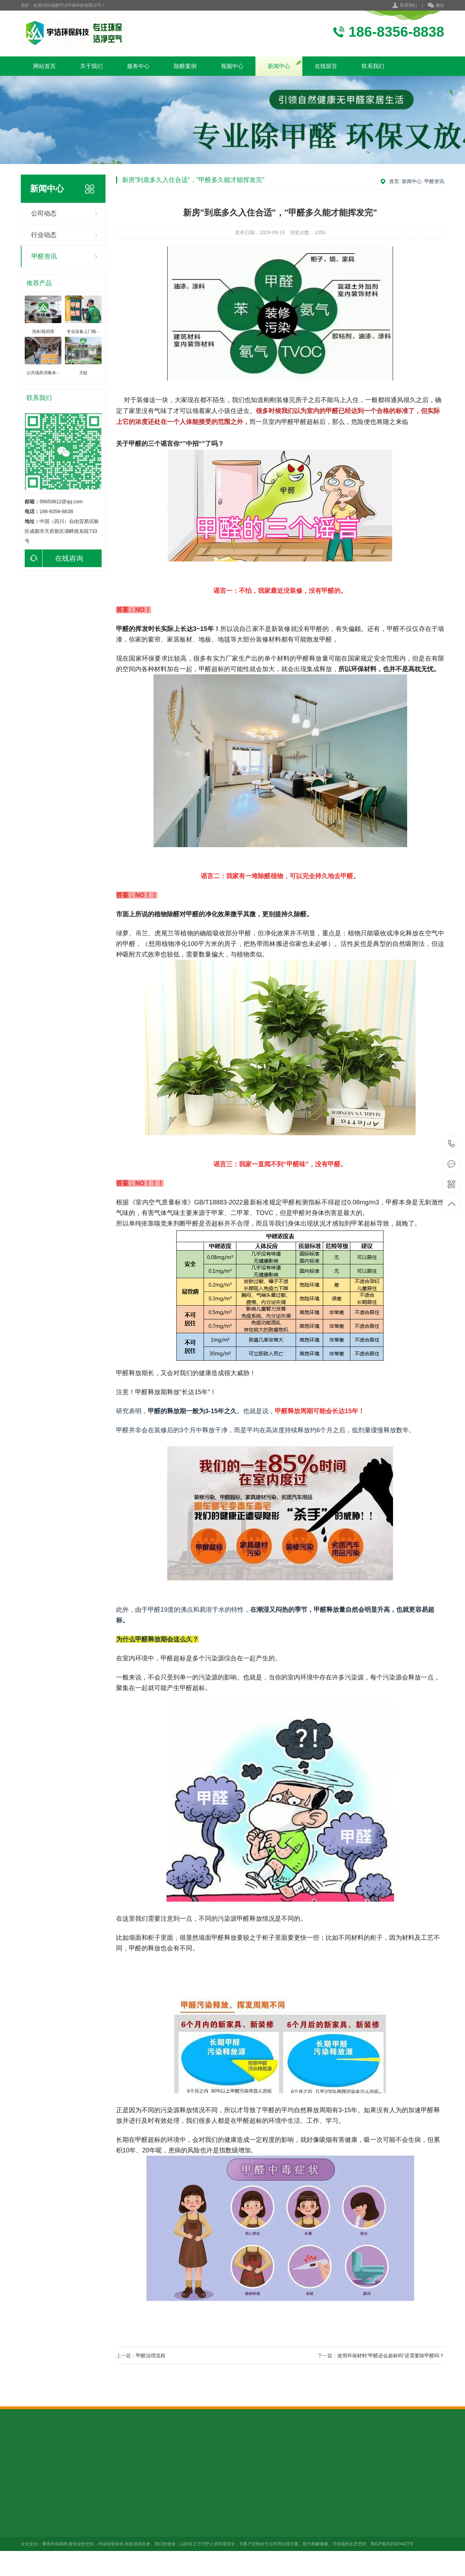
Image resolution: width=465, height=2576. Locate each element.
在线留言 (326, 66)
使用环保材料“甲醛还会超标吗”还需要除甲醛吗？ (390, 2355)
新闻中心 (279, 66)
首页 (394, 181)
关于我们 (91, 66)
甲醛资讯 (44, 256)
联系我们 (408, 5)
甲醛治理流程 (150, 2355)
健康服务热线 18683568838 (451, 1144)
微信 (436, 5)
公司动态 (43, 213)
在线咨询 (54, 558)
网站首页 (44, 66)
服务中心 (138, 66)
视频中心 (232, 66)
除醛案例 (185, 66)
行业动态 (43, 234)
